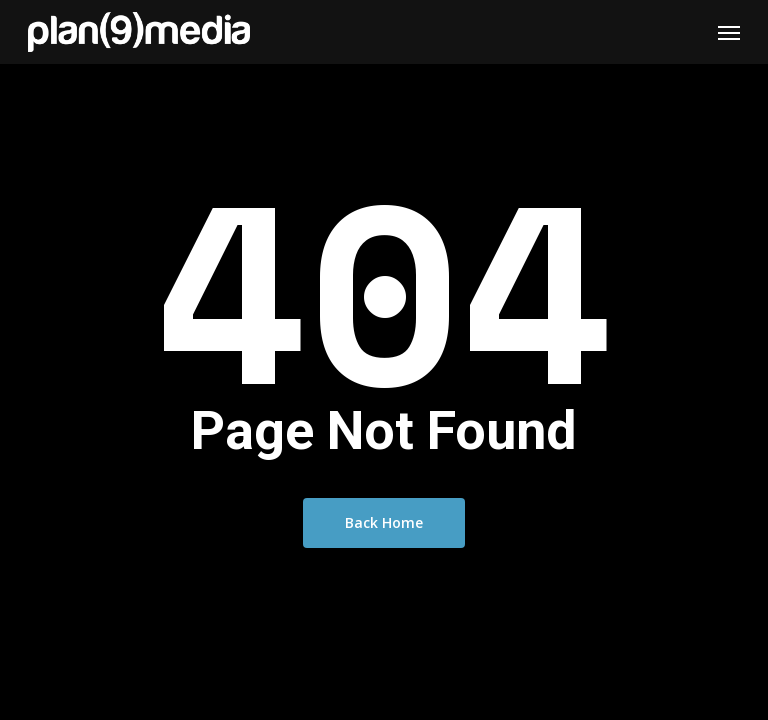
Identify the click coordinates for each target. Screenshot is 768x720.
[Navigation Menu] (729, 32)
